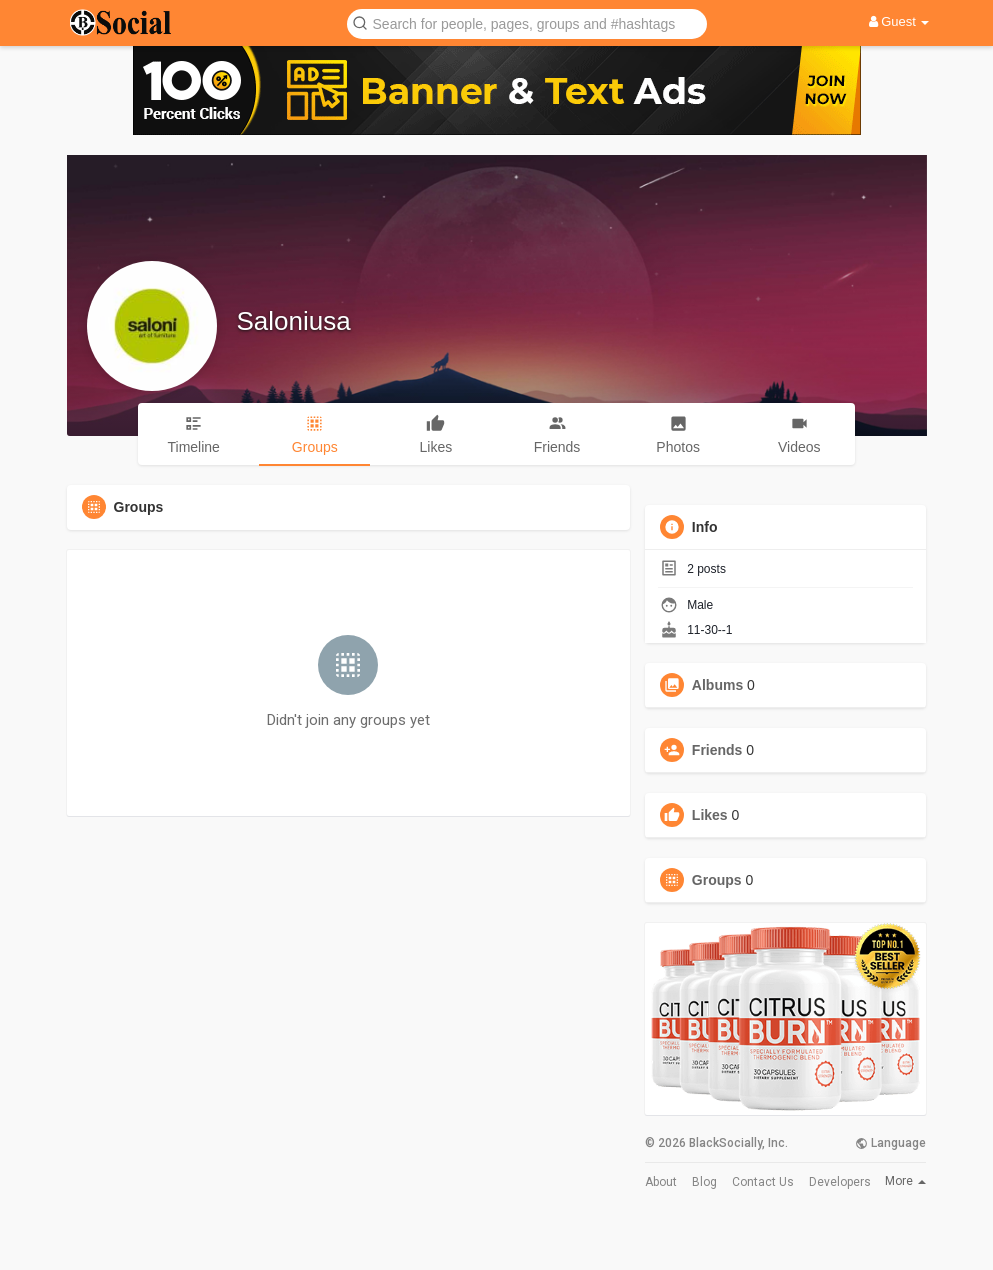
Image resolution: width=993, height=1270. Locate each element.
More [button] (905, 1181)
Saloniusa (294, 321)
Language (890, 1143)
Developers (840, 1182)
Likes (710, 815)
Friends (717, 750)
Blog (704, 1182)
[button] (527, 22)
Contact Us (763, 1182)
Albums (717, 685)
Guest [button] (899, 21)
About (661, 1182)
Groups (717, 880)
